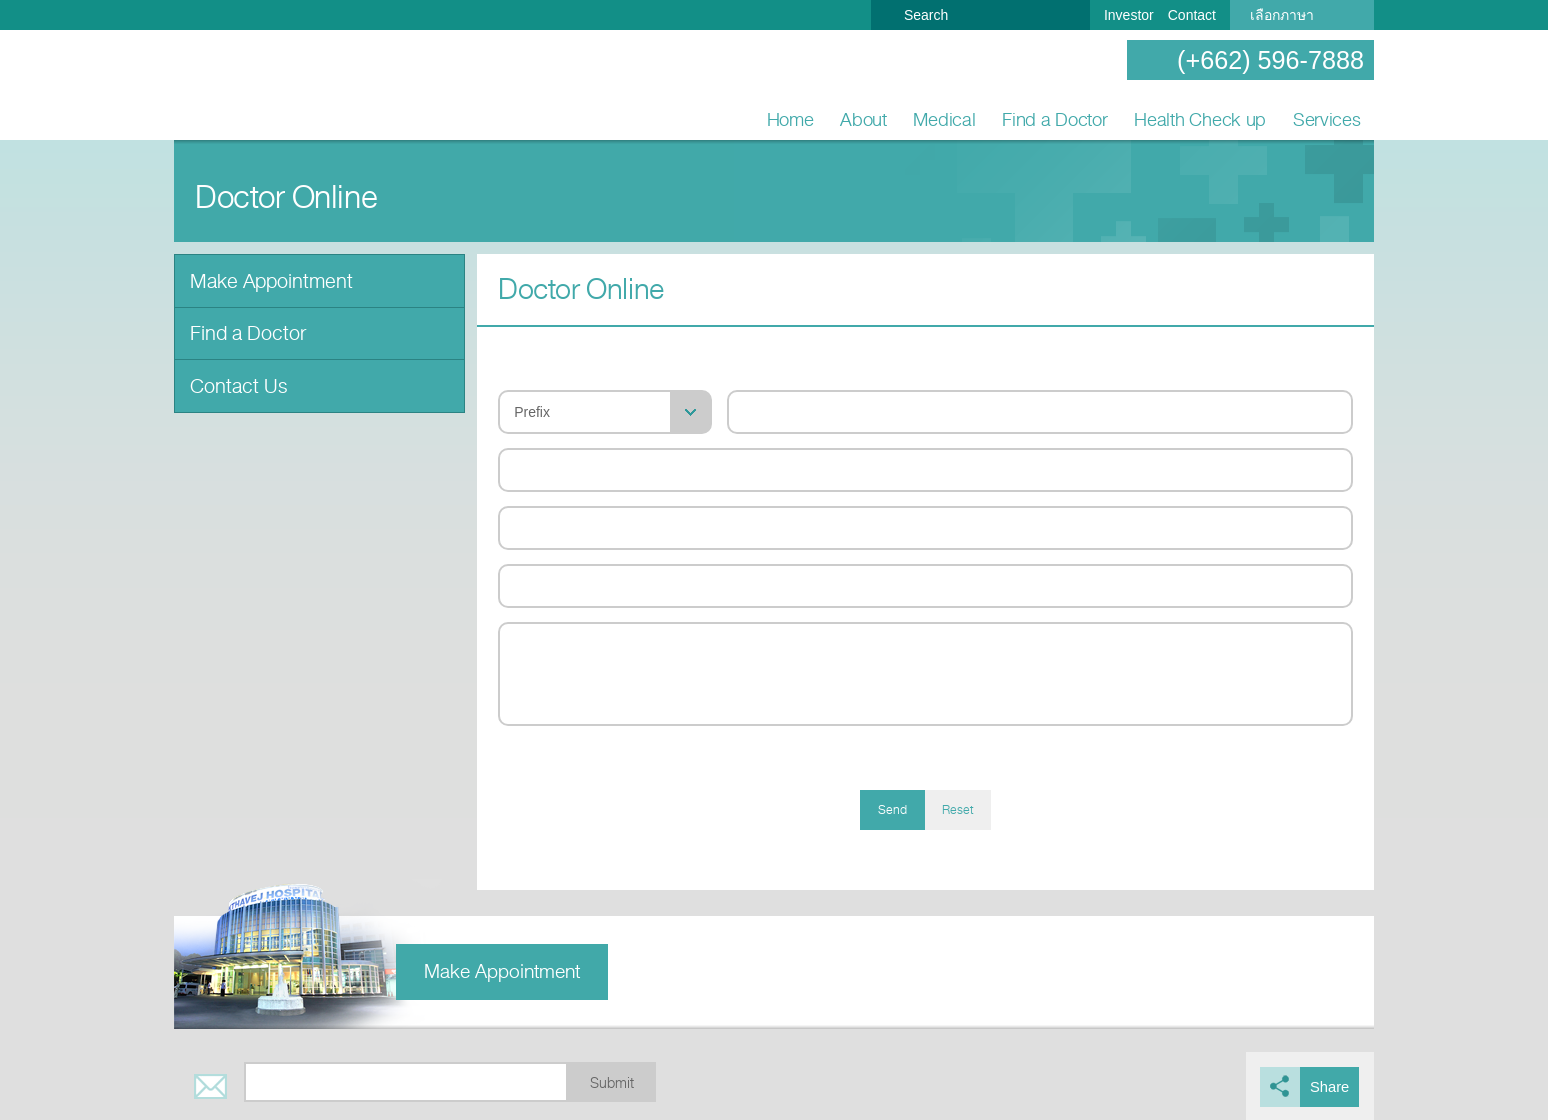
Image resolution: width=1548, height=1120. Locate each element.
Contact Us (234, 379)
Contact (1192, 15)
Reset (957, 810)
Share (1331, 1086)
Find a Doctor (1055, 119)
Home (790, 119)
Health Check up (1200, 119)
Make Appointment (267, 279)
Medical (944, 119)
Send (892, 810)
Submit (612, 1083)
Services (1327, 119)
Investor (1129, 15)
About (863, 119)
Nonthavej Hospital (239, 86)
